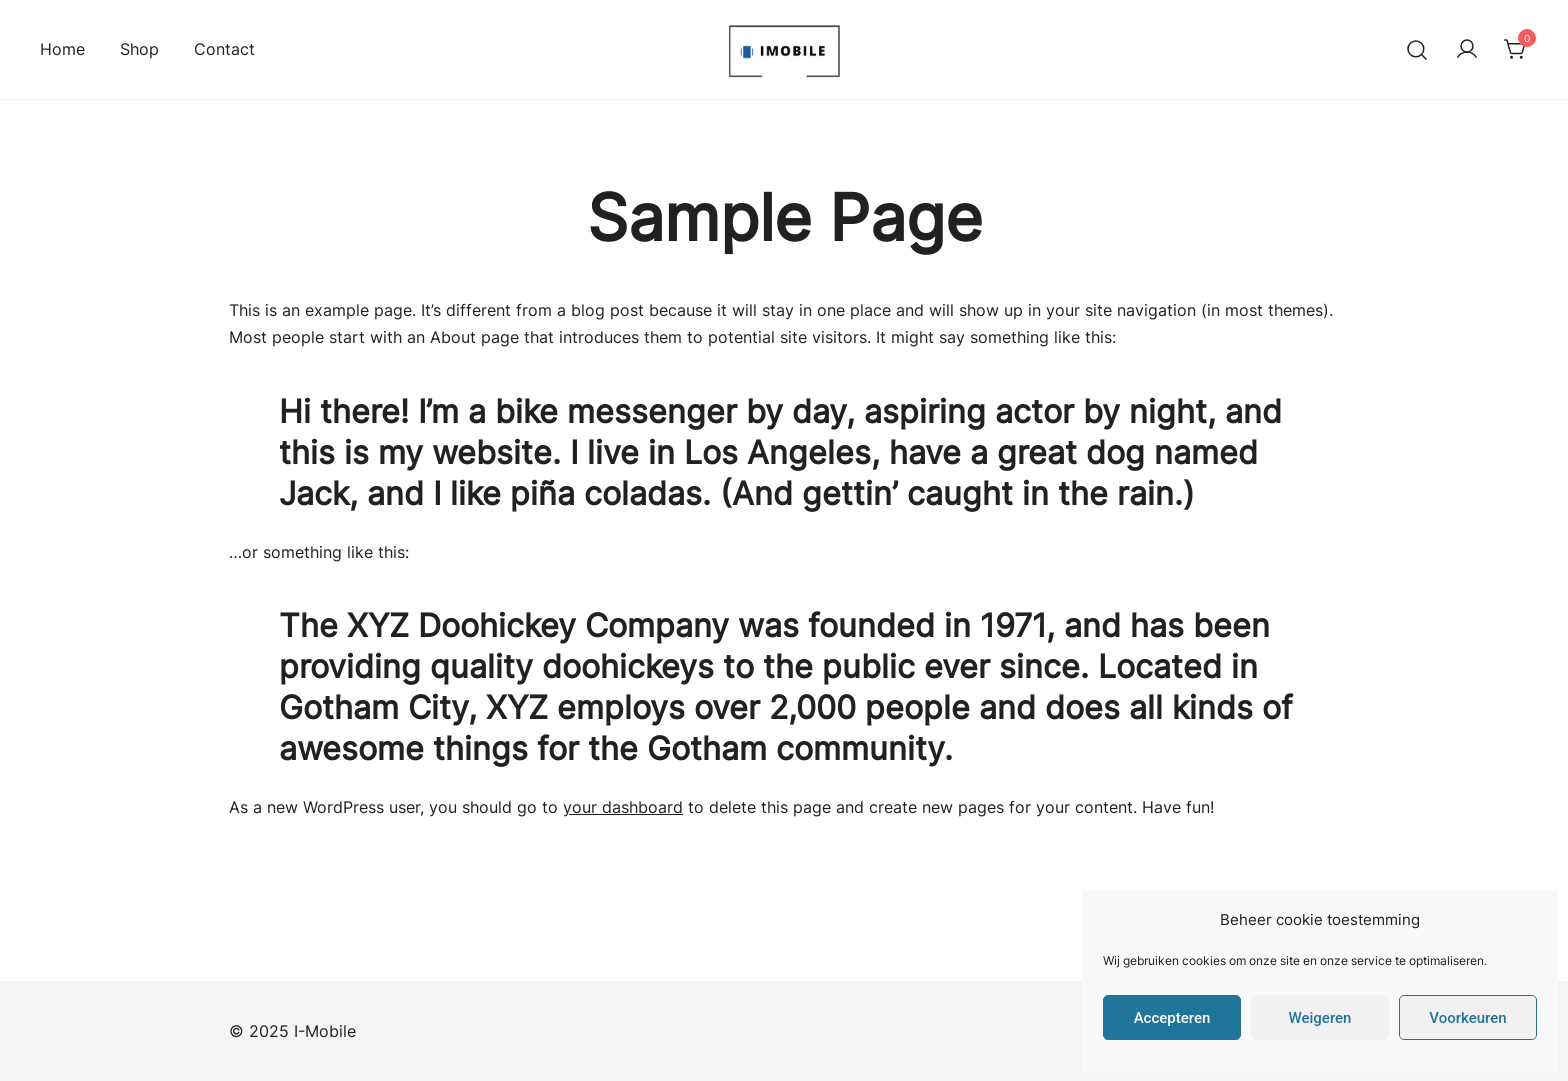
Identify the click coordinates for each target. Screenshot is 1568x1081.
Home (62, 49)
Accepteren (1172, 1018)
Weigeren (1320, 1018)
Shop (139, 49)
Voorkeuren (1467, 1018)
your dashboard (623, 807)
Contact (224, 49)
